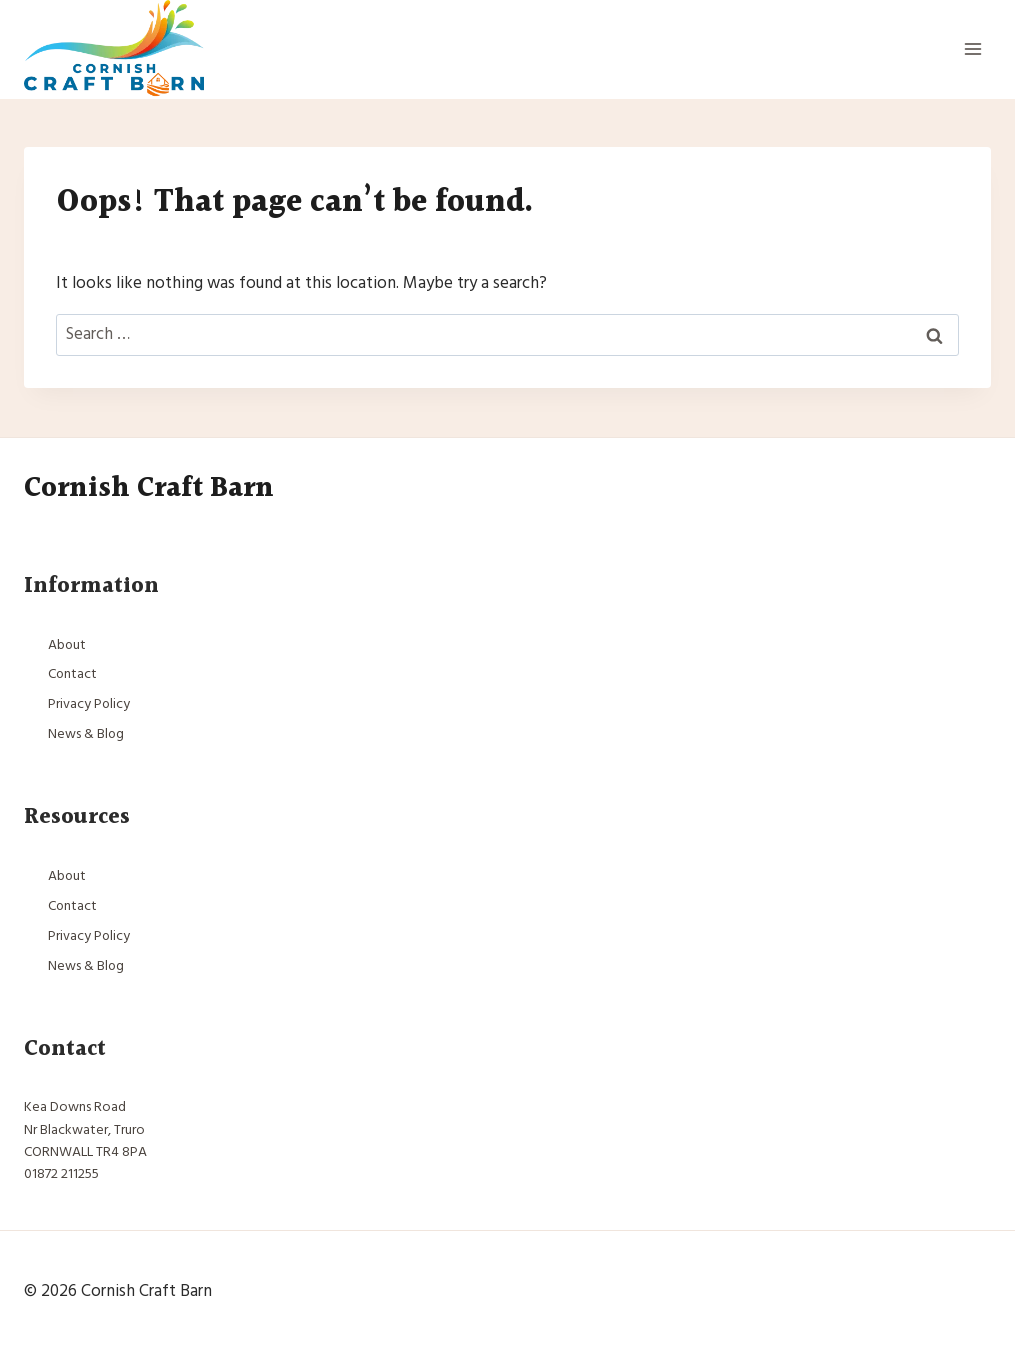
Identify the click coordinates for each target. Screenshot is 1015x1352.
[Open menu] (972, 49)
